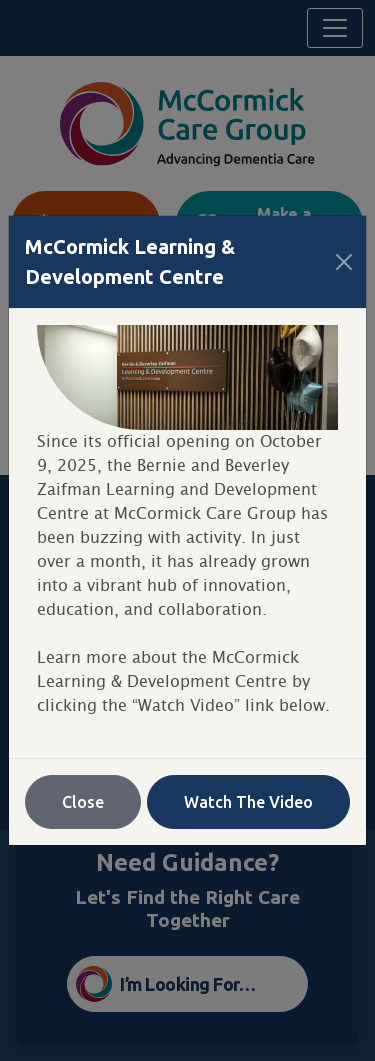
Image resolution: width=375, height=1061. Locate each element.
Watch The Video (248, 802)
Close (83, 802)
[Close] (344, 262)
